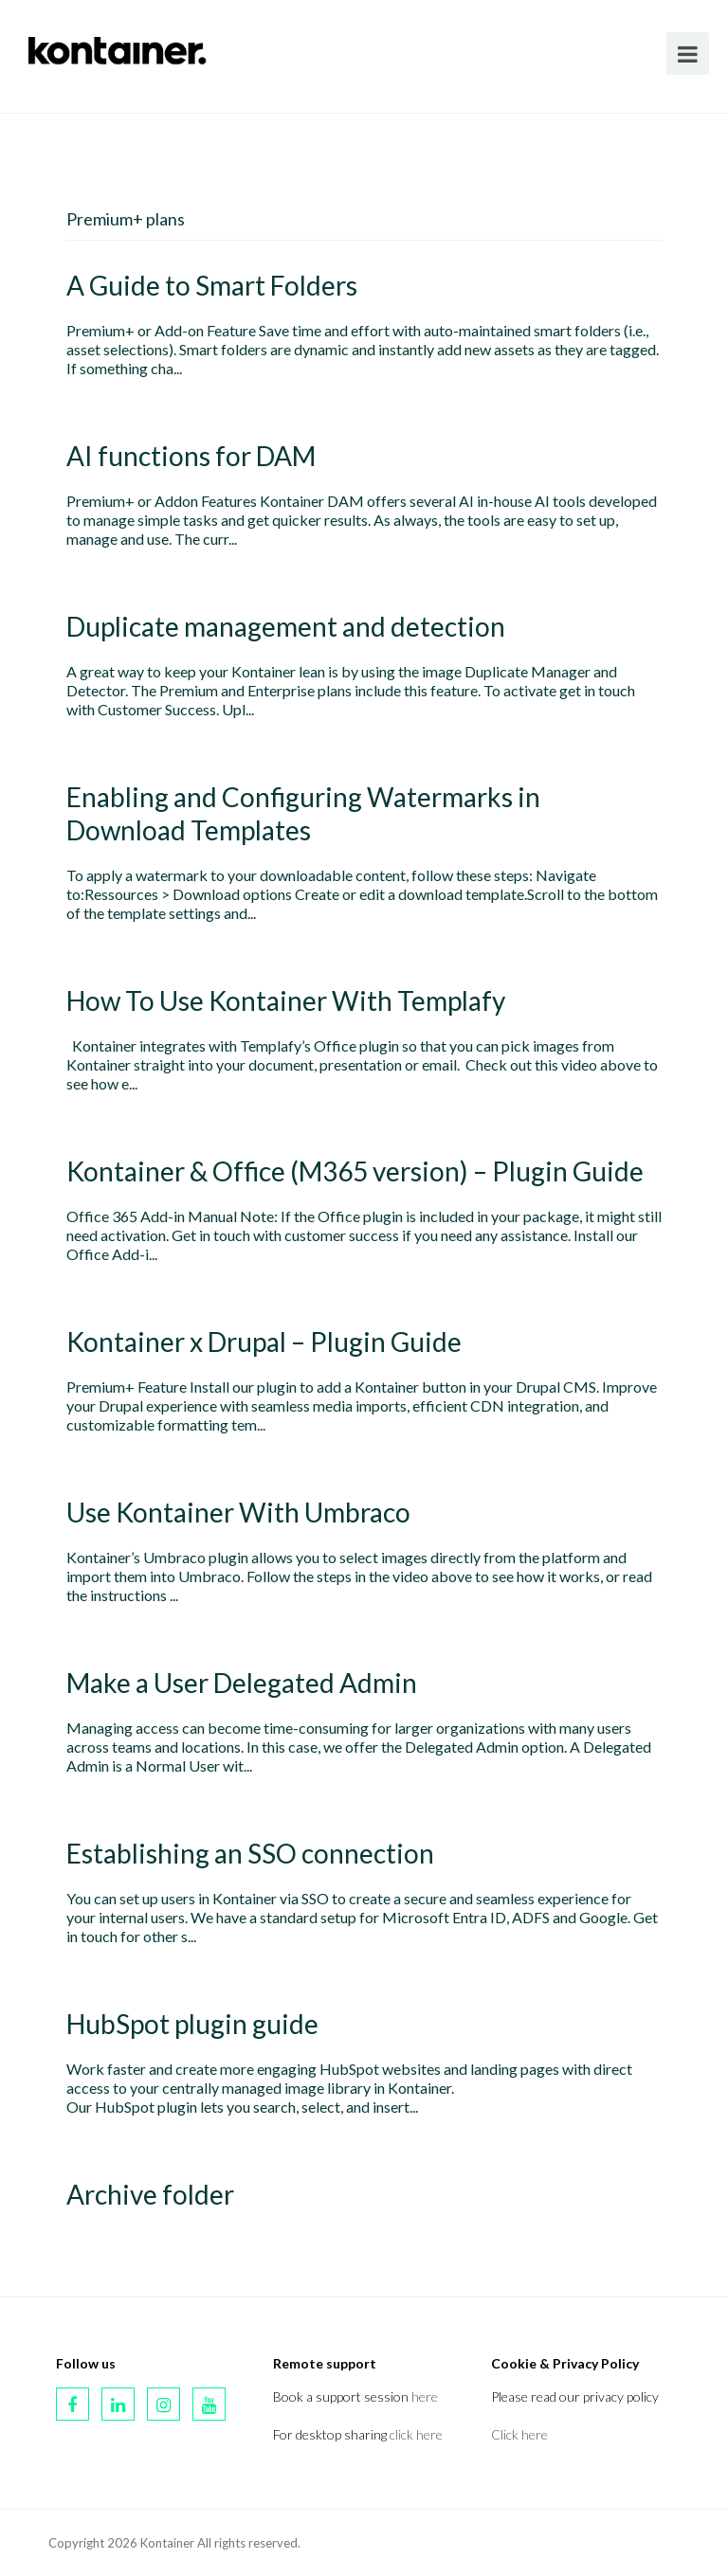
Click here (519, 2434)
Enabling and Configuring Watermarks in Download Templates (303, 813)
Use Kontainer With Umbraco (238, 1512)
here (424, 2396)
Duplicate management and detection (285, 626)
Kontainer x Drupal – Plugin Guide (264, 1341)
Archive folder (150, 2194)
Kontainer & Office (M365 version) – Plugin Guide (355, 1171)
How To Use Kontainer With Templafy (285, 1000)
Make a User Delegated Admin (241, 1682)
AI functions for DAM (191, 456)
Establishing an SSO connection (250, 1853)
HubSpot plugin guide (192, 2024)
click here (416, 2434)
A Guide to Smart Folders (211, 285)
